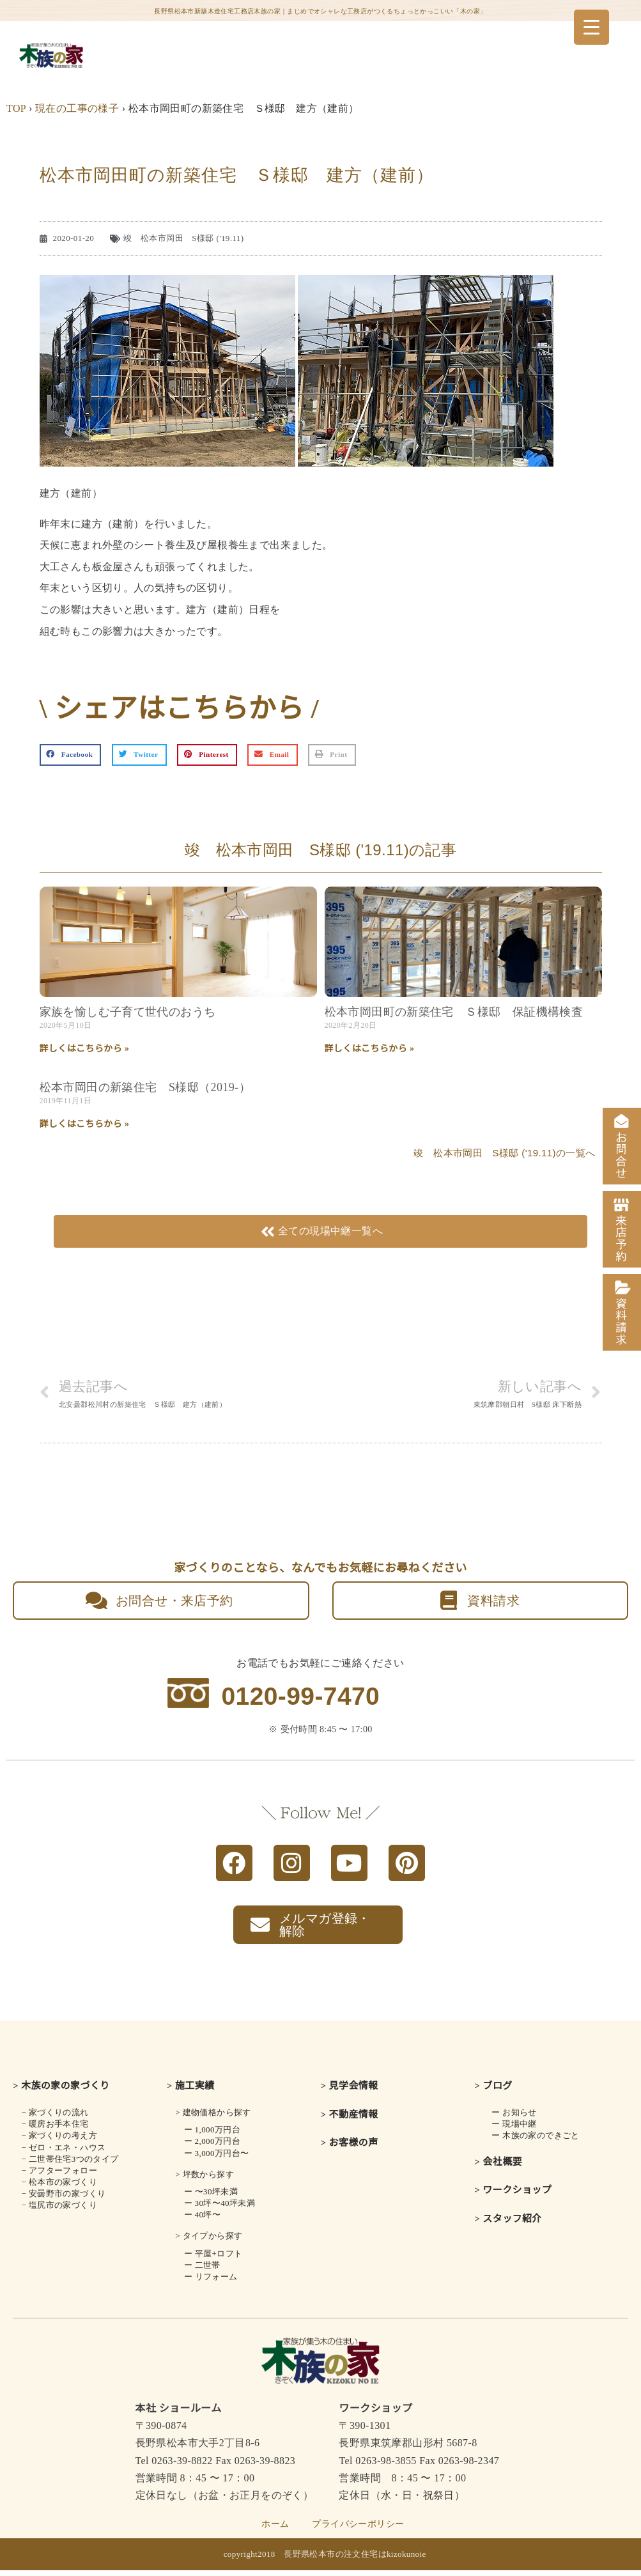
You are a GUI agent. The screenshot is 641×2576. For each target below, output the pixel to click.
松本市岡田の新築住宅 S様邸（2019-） (145, 1087)
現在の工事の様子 (77, 108)
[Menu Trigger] (591, 27)
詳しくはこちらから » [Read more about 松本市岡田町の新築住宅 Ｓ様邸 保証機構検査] (370, 1048)
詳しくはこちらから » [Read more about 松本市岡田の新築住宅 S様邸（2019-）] (85, 1124)
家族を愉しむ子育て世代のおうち (128, 1011)
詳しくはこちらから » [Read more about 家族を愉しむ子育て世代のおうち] (85, 1048)
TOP (16, 108)
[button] (71, 755)
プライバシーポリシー (358, 2529)
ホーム (275, 2529)
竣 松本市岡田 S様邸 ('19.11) (183, 238)
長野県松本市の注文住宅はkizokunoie (355, 2559)
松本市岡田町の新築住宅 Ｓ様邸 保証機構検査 (454, 1011)
